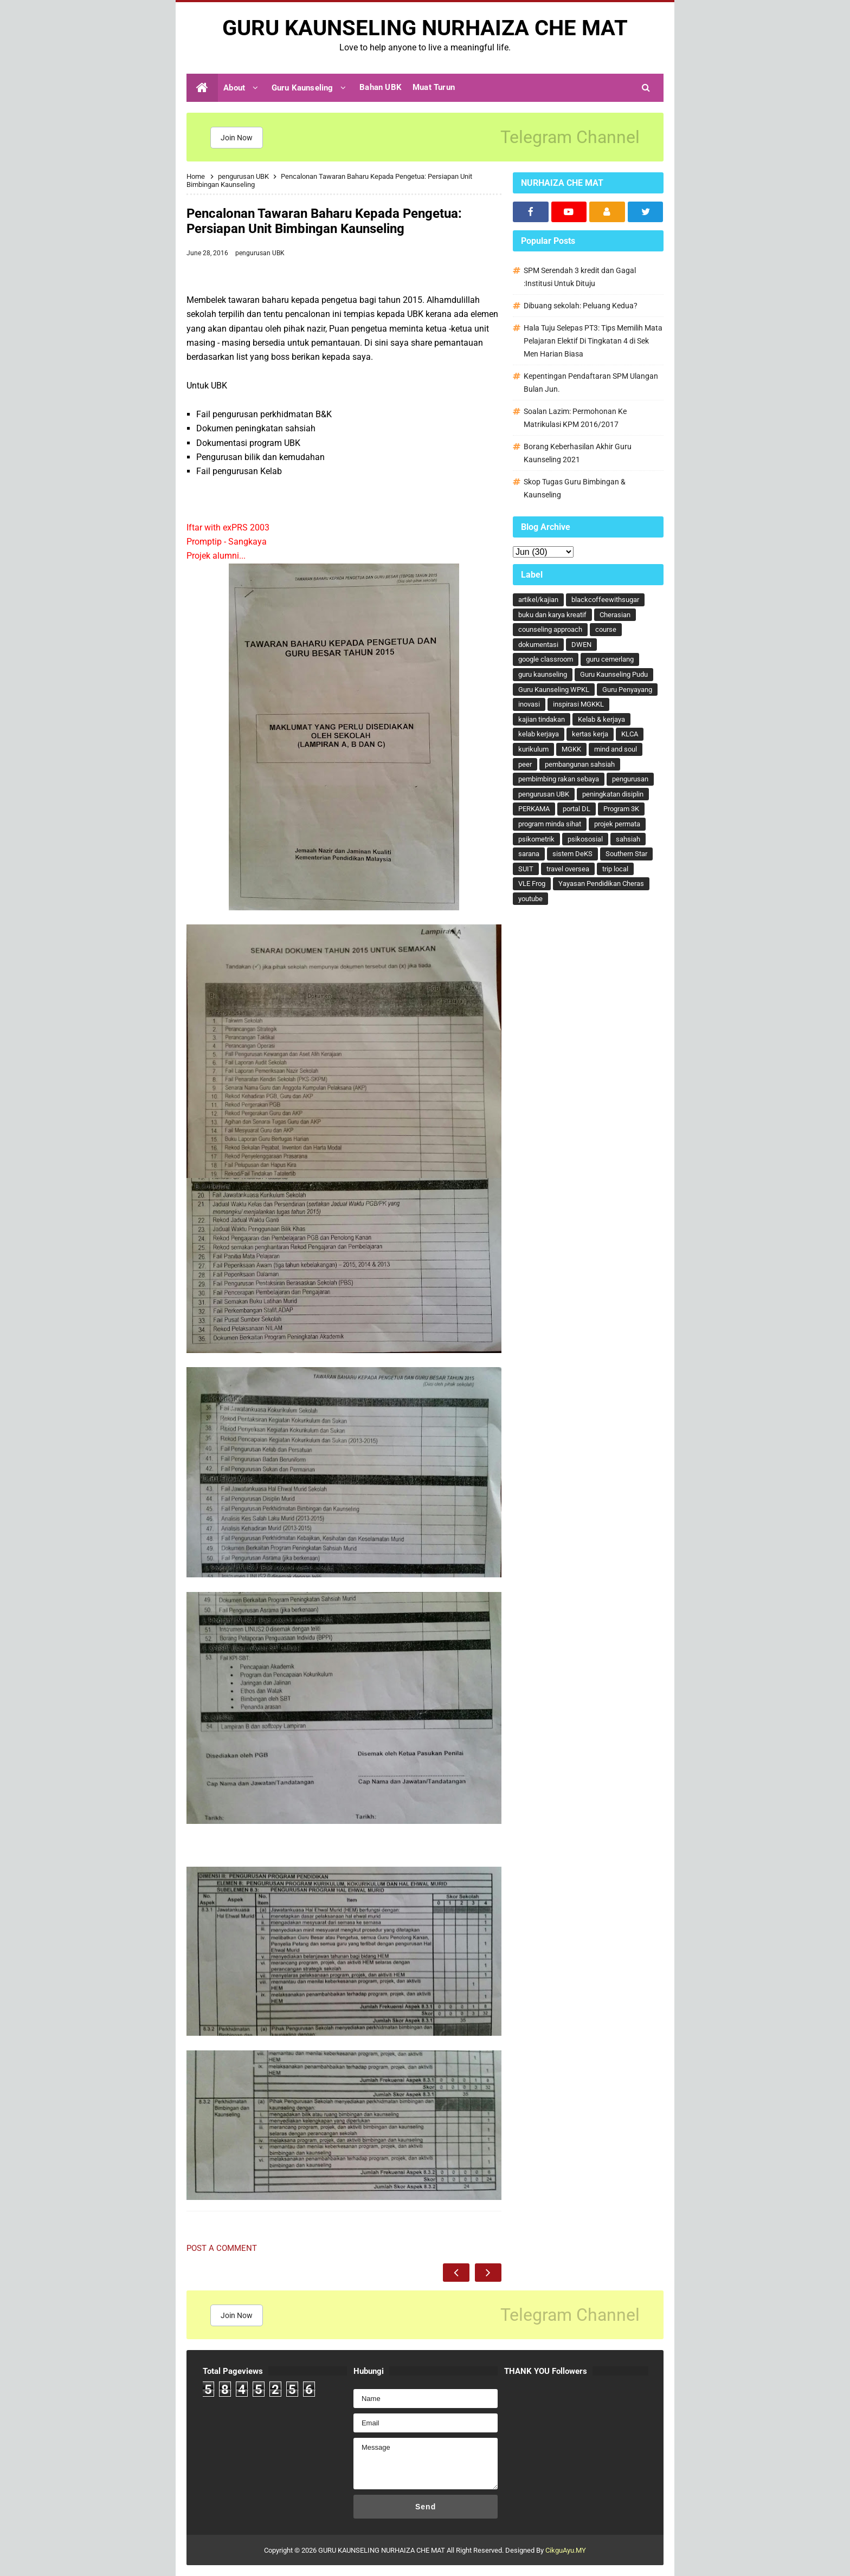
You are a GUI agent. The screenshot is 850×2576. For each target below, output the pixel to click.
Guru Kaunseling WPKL (553, 689)
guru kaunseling (542, 674)
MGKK (571, 749)
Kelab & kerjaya (601, 719)
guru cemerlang (610, 659)
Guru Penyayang (627, 689)
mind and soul (615, 749)
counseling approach (550, 629)
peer (525, 764)
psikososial (585, 839)
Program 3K (621, 809)
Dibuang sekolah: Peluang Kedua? (581, 305)
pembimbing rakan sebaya (558, 779)
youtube (530, 899)
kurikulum (533, 749)
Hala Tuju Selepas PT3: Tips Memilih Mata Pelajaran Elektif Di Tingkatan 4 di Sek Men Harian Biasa (593, 340)
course (605, 629)
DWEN (581, 644)
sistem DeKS (572, 854)
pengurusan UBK (260, 253)
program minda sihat (549, 824)
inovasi (529, 704)
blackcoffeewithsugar (605, 600)
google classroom (545, 659)
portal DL (576, 809)
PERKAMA (534, 809)
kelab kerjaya (538, 734)
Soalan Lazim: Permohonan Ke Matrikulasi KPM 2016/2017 (575, 418)
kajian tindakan (541, 719)
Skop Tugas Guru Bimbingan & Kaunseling (575, 488)
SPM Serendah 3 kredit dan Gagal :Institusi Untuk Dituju (580, 277)
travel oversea (567, 869)
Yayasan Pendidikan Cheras (601, 883)
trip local (615, 869)
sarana (528, 854)
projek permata (617, 824)
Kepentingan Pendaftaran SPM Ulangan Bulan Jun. (591, 382)
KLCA (629, 734)
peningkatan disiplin (612, 794)
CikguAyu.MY (565, 2550)
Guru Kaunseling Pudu (614, 674)
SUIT (525, 869)
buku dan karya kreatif (552, 615)
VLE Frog (531, 883)
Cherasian (615, 615)
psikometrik (536, 839)
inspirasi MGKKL (578, 704)
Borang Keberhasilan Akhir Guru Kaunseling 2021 (578, 453)
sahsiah (628, 839)
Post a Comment (221, 2248)
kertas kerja (590, 734)
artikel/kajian (538, 600)
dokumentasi (538, 644)
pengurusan (630, 779)
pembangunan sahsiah (580, 764)
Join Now (237, 137)
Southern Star (626, 854)
